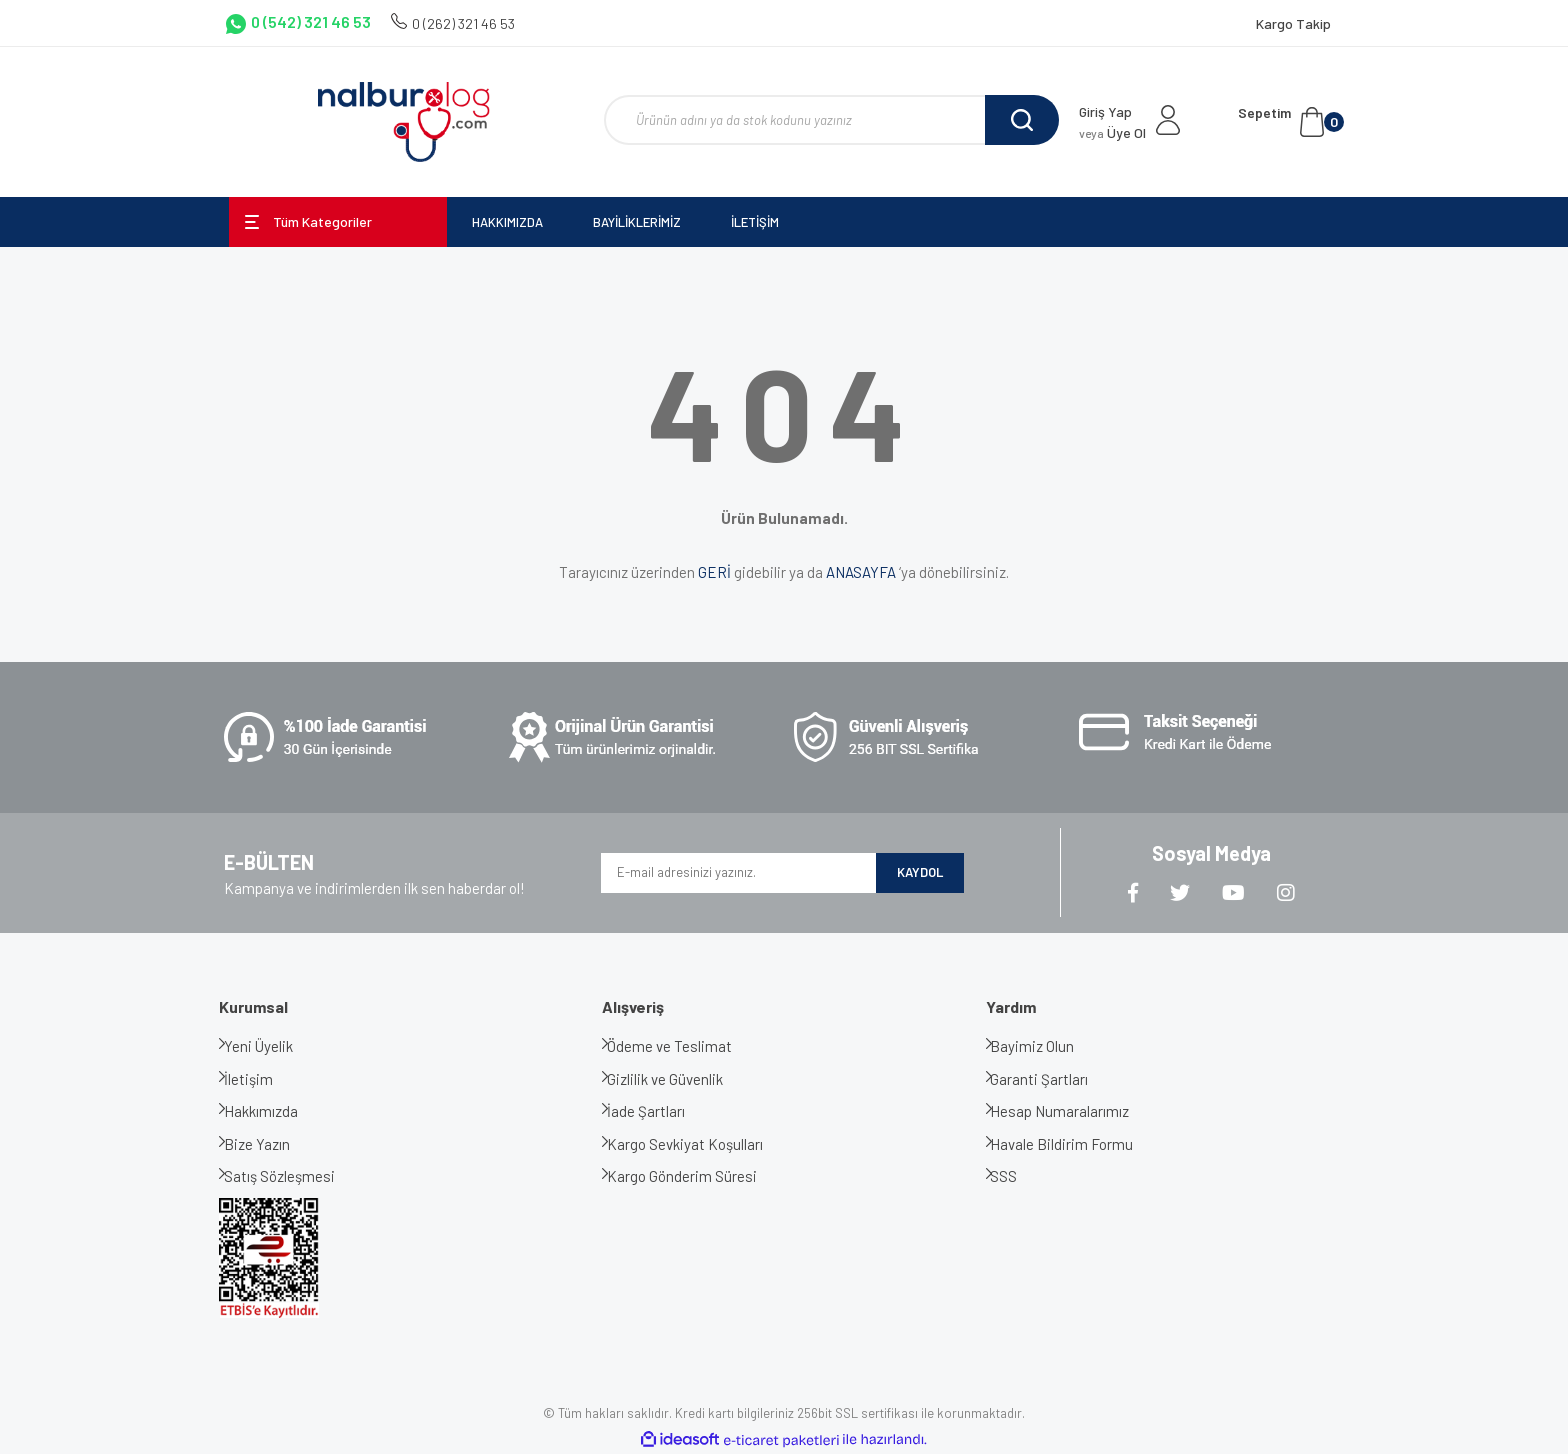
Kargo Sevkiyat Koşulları (700, 1144)
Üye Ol (1112, 132)
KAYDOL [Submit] (920, 872)
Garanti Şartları (1055, 1079)
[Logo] (403, 122)
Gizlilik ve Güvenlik (680, 1079)
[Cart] (1291, 122)
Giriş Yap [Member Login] (1105, 111)
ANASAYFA (861, 572)
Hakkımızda (276, 1111)
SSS (1019, 1176)
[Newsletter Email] (738, 873)
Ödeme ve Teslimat (684, 1046)
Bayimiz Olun (1048, 1046)
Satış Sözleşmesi (294, 1176)
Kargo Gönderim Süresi (697, 1176)
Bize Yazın (272, 1144)
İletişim (263, 1079)
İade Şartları (661, 1111)
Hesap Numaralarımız (1075, 1111)
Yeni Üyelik (273, 1046)
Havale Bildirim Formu (1077, 1144)
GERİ (714, 572)
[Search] (831, 120)
